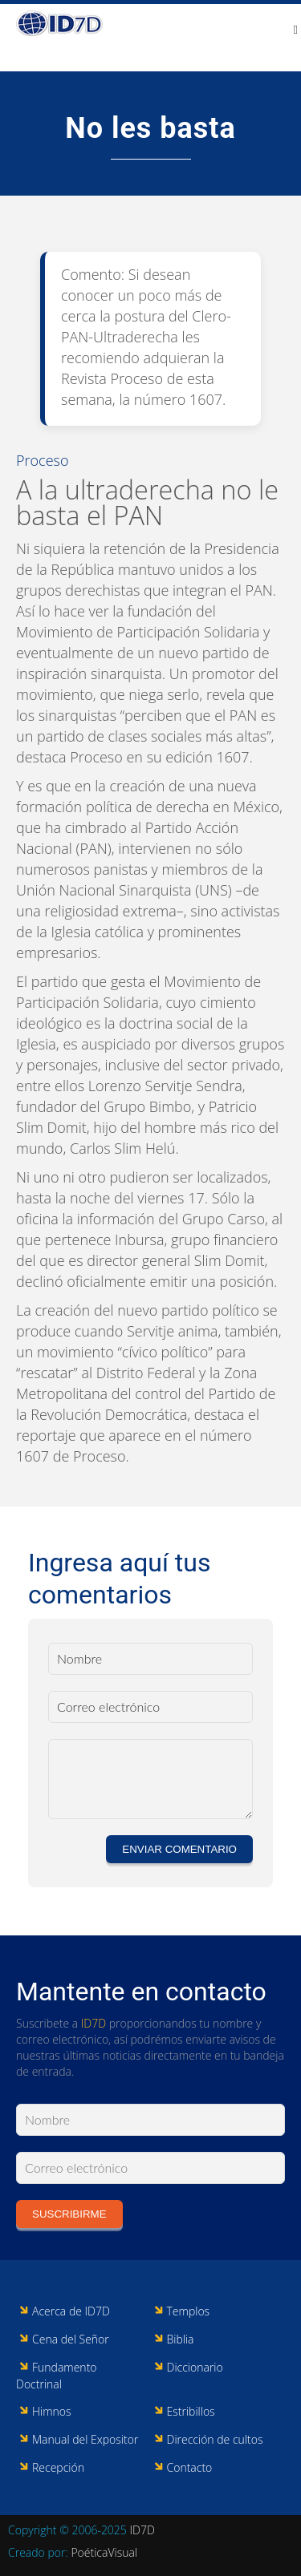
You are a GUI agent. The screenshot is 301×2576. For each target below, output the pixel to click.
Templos (188, 2311)
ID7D (93, 2023)
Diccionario (195, 2367)
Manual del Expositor (85, 2439)
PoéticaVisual (104, 2552)
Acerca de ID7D (71, 2311)
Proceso (42, 460)
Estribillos (191, 2411)
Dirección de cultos (215, 2439)
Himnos (51, 2411)
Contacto (190, 2467)
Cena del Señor (70, 2339)
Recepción (58, 2467)
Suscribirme (69, 2214)
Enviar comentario (179, 1849)
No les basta (150, 128)
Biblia (180, 2339)
